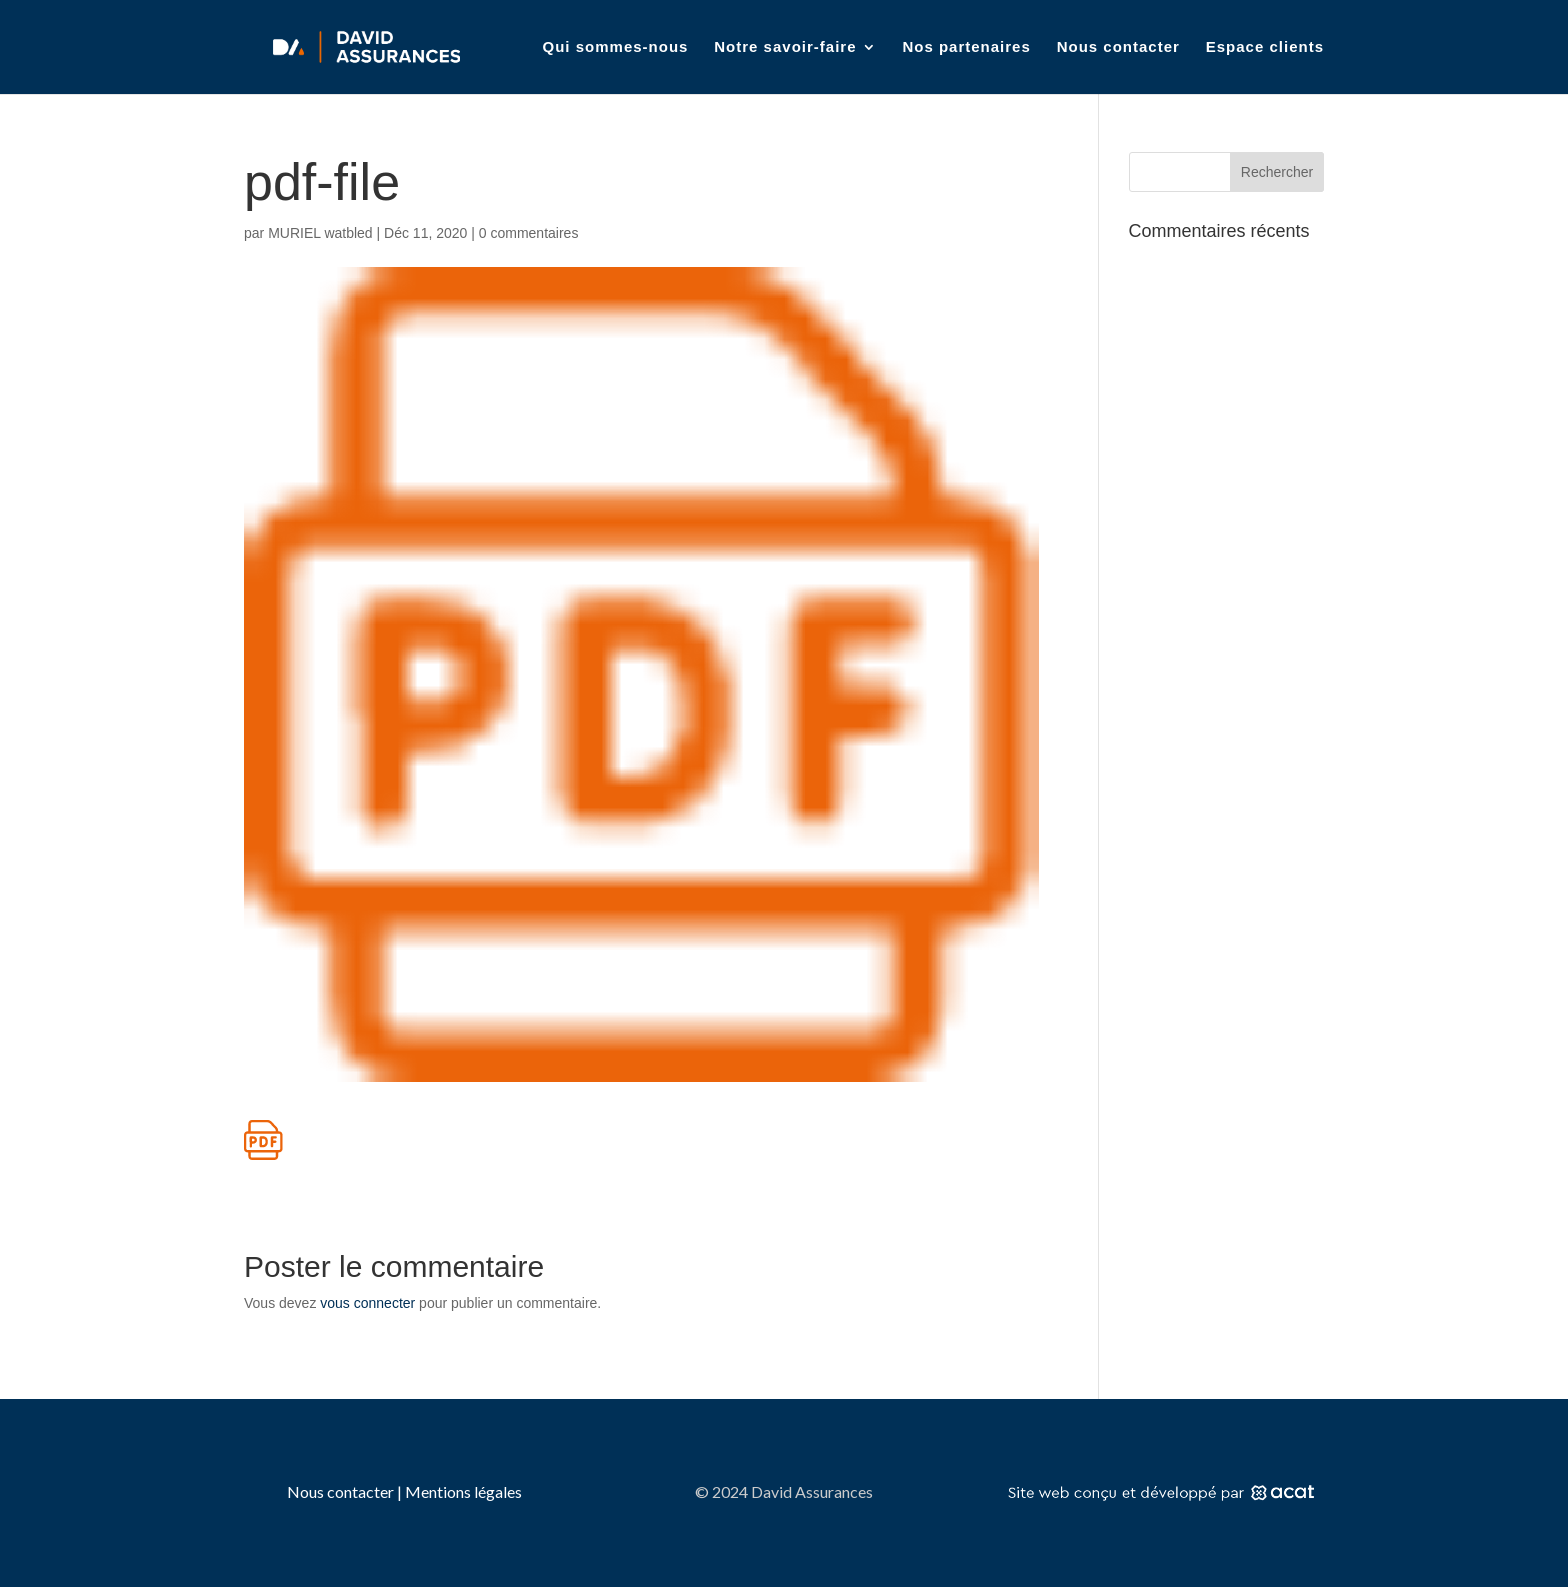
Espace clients (1265, 47)
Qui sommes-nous (616, 47)
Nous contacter (1118, 47)
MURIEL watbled (320, 233)
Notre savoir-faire (785, 47)
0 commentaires (529, 233)
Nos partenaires (966, 47)
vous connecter (367, 1303)
